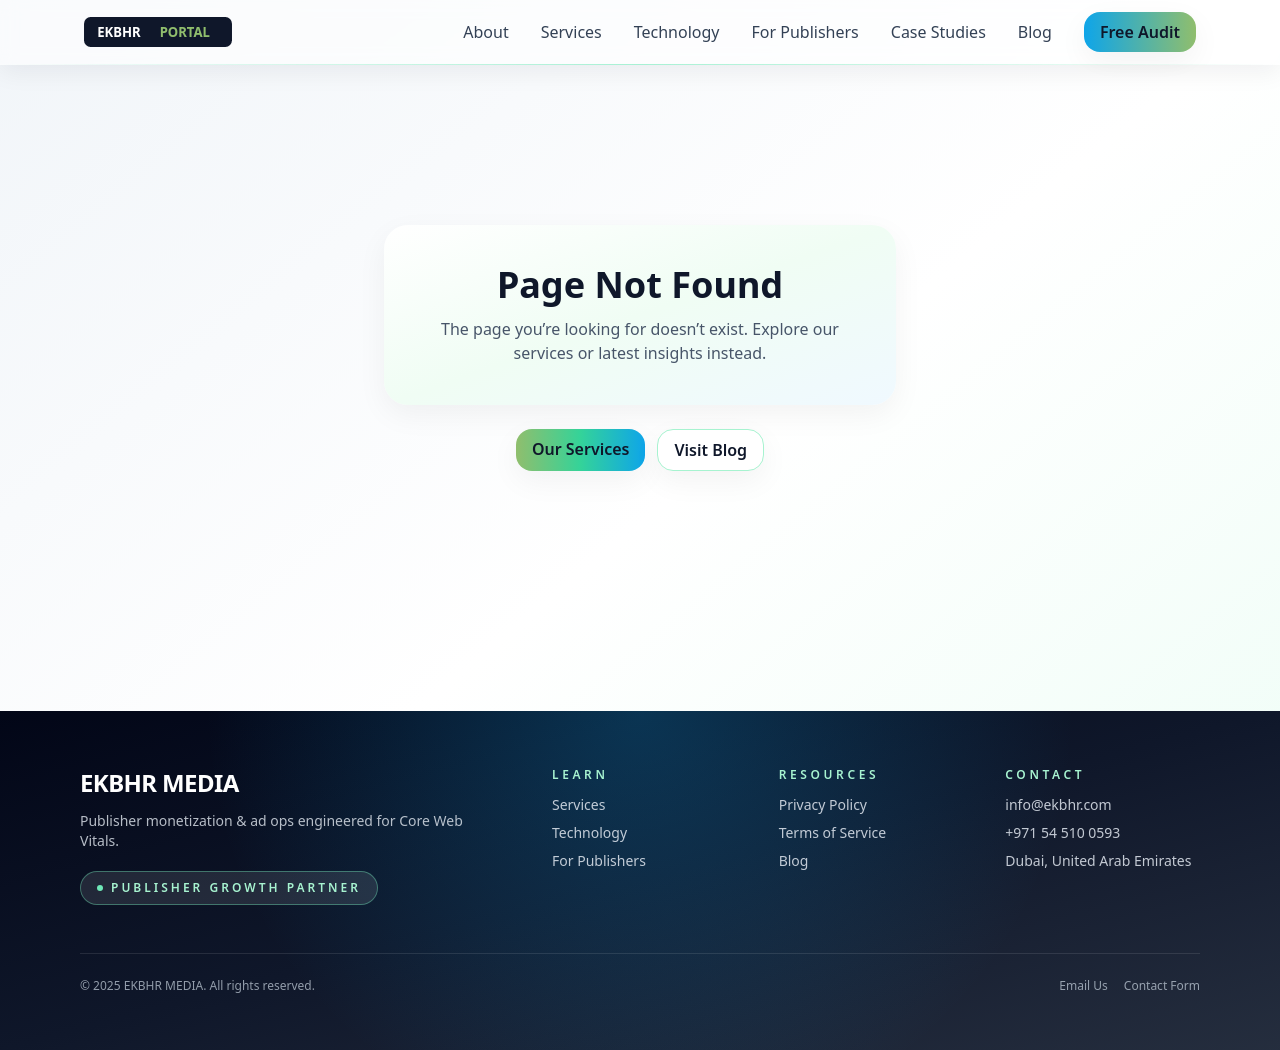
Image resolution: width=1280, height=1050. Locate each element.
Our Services (581, 449)
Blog (1035, 32)
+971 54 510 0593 (1062, 832)
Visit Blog (710, 450)
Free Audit (1140, 32)
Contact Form (1162, 986)
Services (571, 32)
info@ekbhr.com (1058, 804)
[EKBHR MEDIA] (158, 32)
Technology (677, 32)
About (485, 32)
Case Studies (938, 32)
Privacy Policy (823, 804)
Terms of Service (833, 832)
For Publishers (805, 32)
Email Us (1083, 986)
